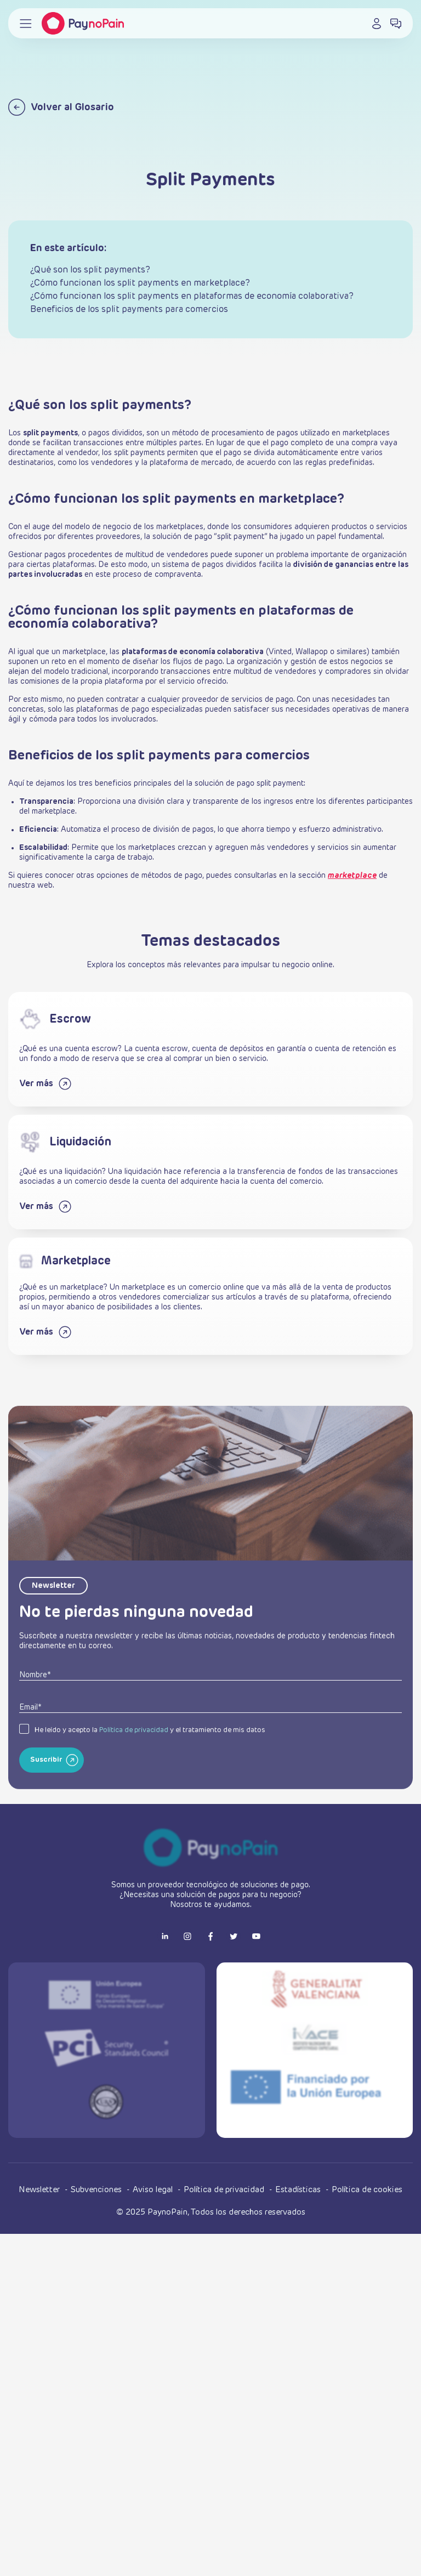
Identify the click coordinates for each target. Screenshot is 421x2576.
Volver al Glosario (61, 107)
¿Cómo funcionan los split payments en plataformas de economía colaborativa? (192, 296)
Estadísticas (299, 2190)
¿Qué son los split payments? (90, 270)
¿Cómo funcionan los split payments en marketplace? (140, 283)
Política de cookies (367, 2190)
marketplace (352, 876)
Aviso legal (154, 2190)
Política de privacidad (133, 1756)
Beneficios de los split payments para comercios (129, 309)
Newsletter (40, 2190)
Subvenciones (97, 2190)
